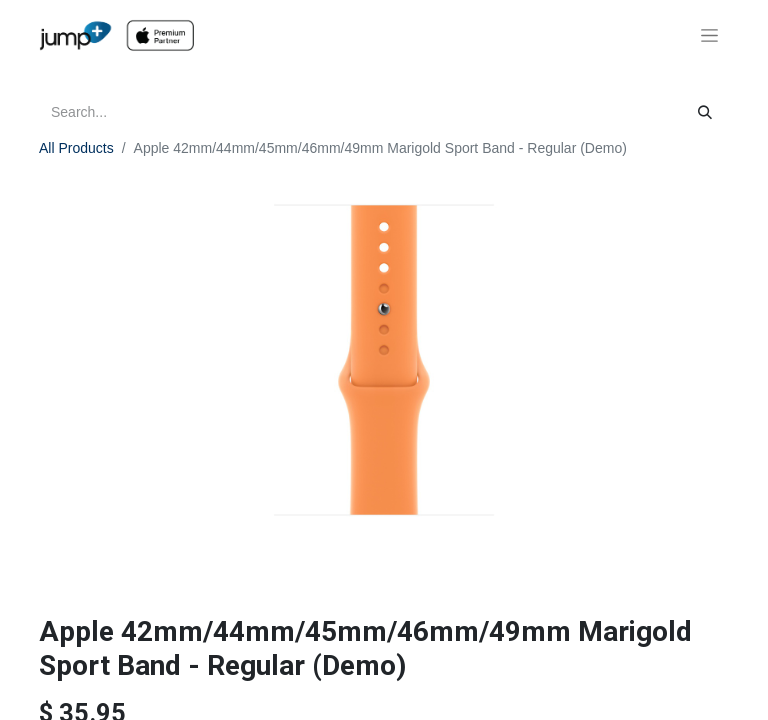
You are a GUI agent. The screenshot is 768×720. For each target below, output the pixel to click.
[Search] (705, 112)
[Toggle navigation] (709, 36)
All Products (76, 148)
